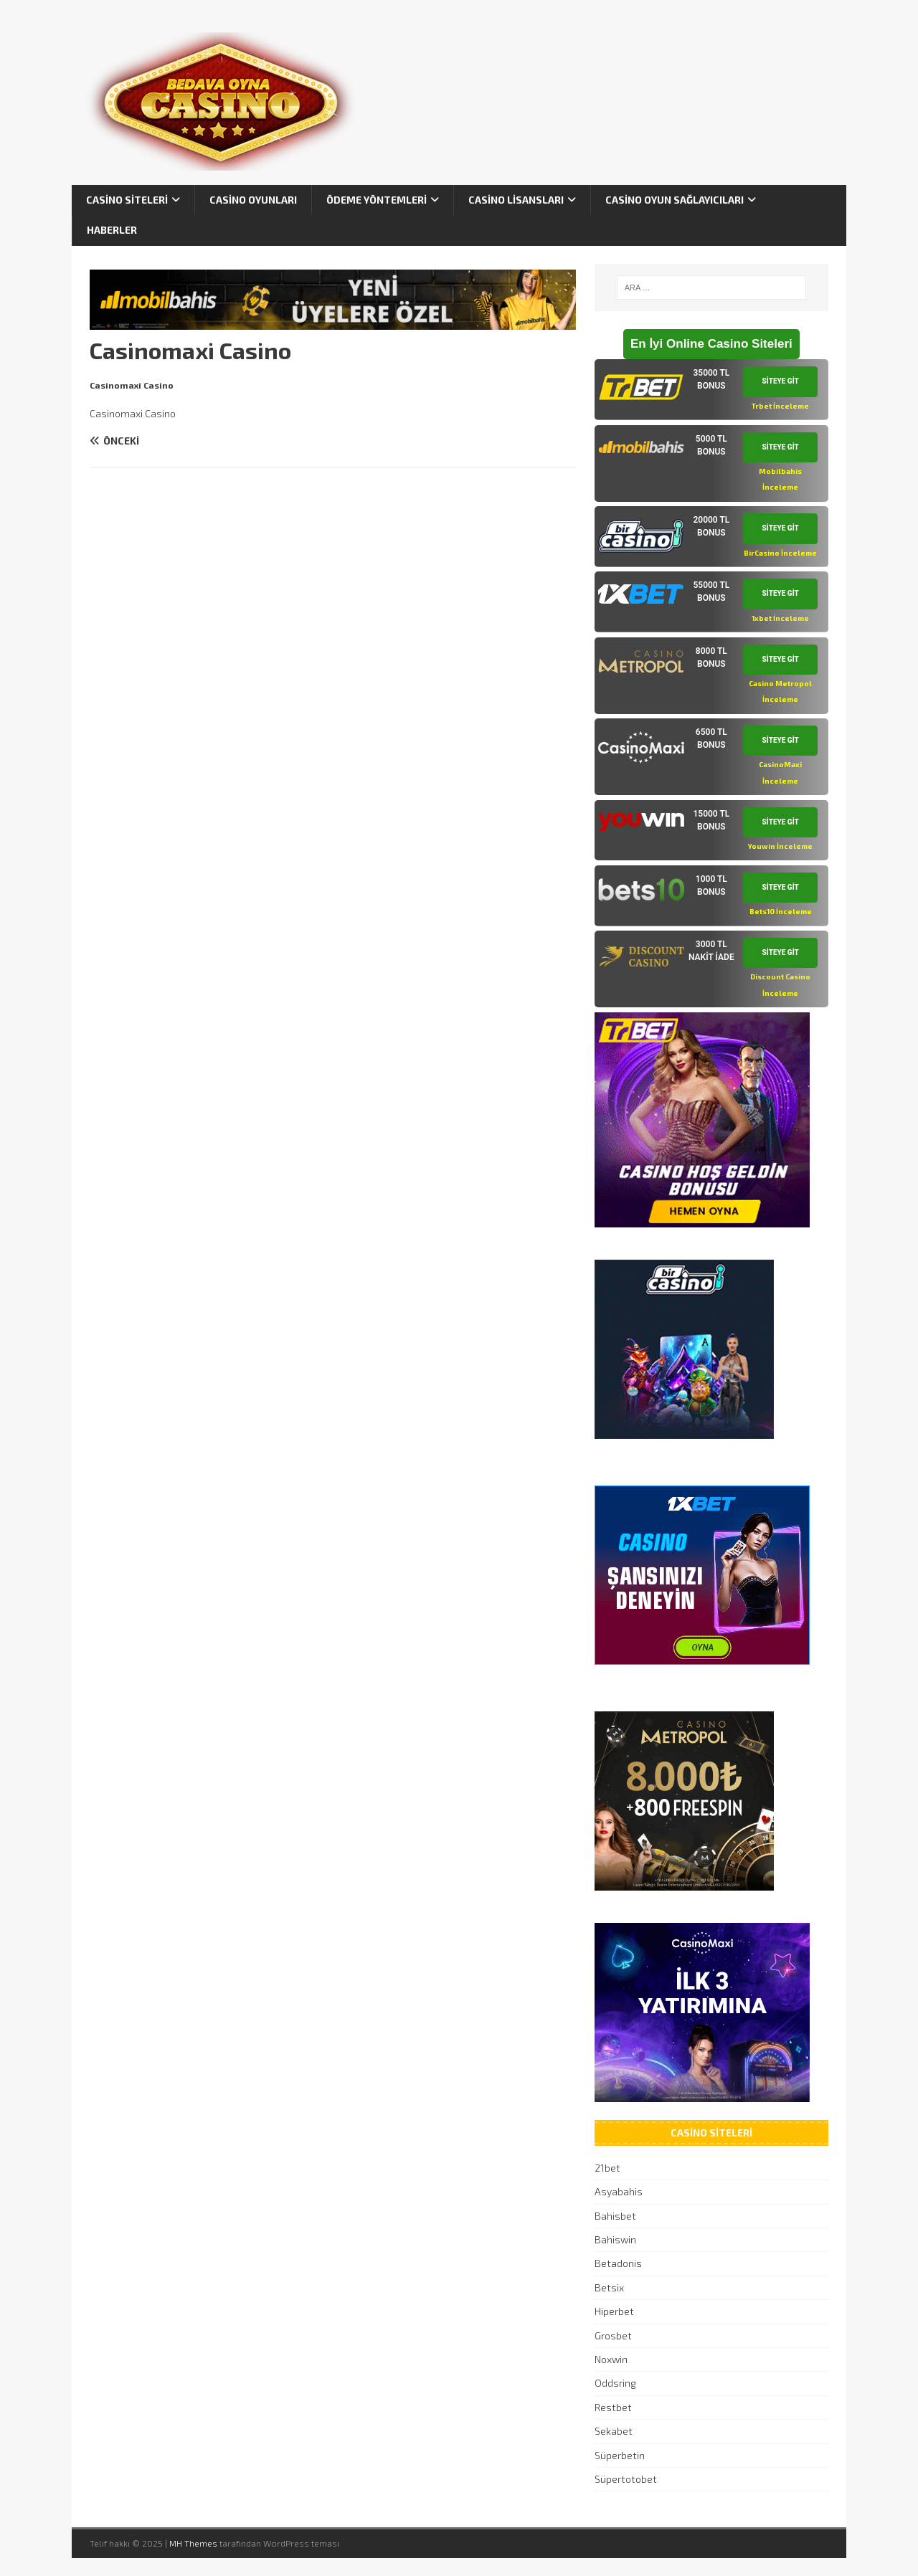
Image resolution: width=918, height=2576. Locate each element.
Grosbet (613, 2335)
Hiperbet (614, 2311)
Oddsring (615, 2383)
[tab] (711, 389)
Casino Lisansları (516, 200)
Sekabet (614, 2431)
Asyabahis (619, 2191)
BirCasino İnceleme (780, 552)
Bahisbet (615, 2216)
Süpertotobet (626, 2479)
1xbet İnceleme (780, 618)
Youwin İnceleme (780, 846)
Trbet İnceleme (780, 405)
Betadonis (618, 2263)
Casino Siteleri (127, 200)
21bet (607, 2168)
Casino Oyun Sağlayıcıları (674, 200)
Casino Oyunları (253, 200)
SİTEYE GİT (780, 381)
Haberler (112, 230)
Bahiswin (615, 2239)
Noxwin (611, 2359)
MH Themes (193, 2543)
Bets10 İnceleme (780, 911)
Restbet (613, 2407)
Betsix (609, 2287)
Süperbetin (620, 2455)
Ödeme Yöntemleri (376, 200)
